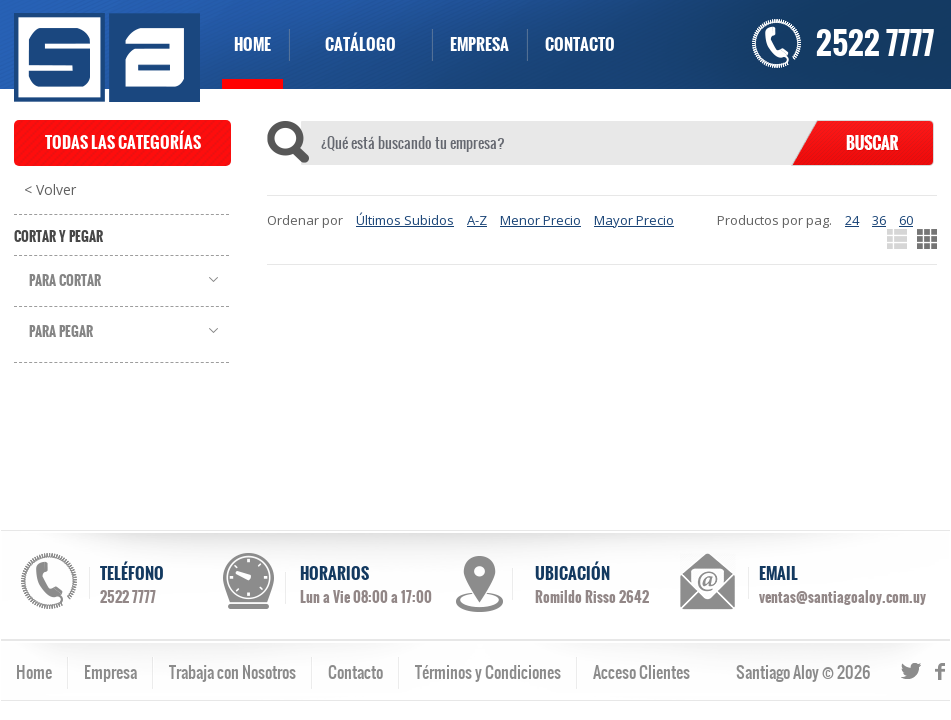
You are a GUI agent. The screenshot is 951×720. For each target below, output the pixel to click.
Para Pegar (61, 332)
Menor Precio (540, 220)
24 (852, 220)
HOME (252, 44)
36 (879, 220)
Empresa (110, 672)
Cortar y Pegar (58, 237)
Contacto (355, 672)
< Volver (50, 190)
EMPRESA (479, 44)
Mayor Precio (634, 220)
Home (34, 672)
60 (906, 220)
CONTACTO (580, 44)
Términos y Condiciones (488, 672)
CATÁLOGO (360, 44)
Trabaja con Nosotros (232, 672)
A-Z (477, 220)
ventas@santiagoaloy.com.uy (842, 597)
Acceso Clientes (641, 672)
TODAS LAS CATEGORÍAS (123, 142)
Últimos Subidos (405, 220)
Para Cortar (65, 281)
